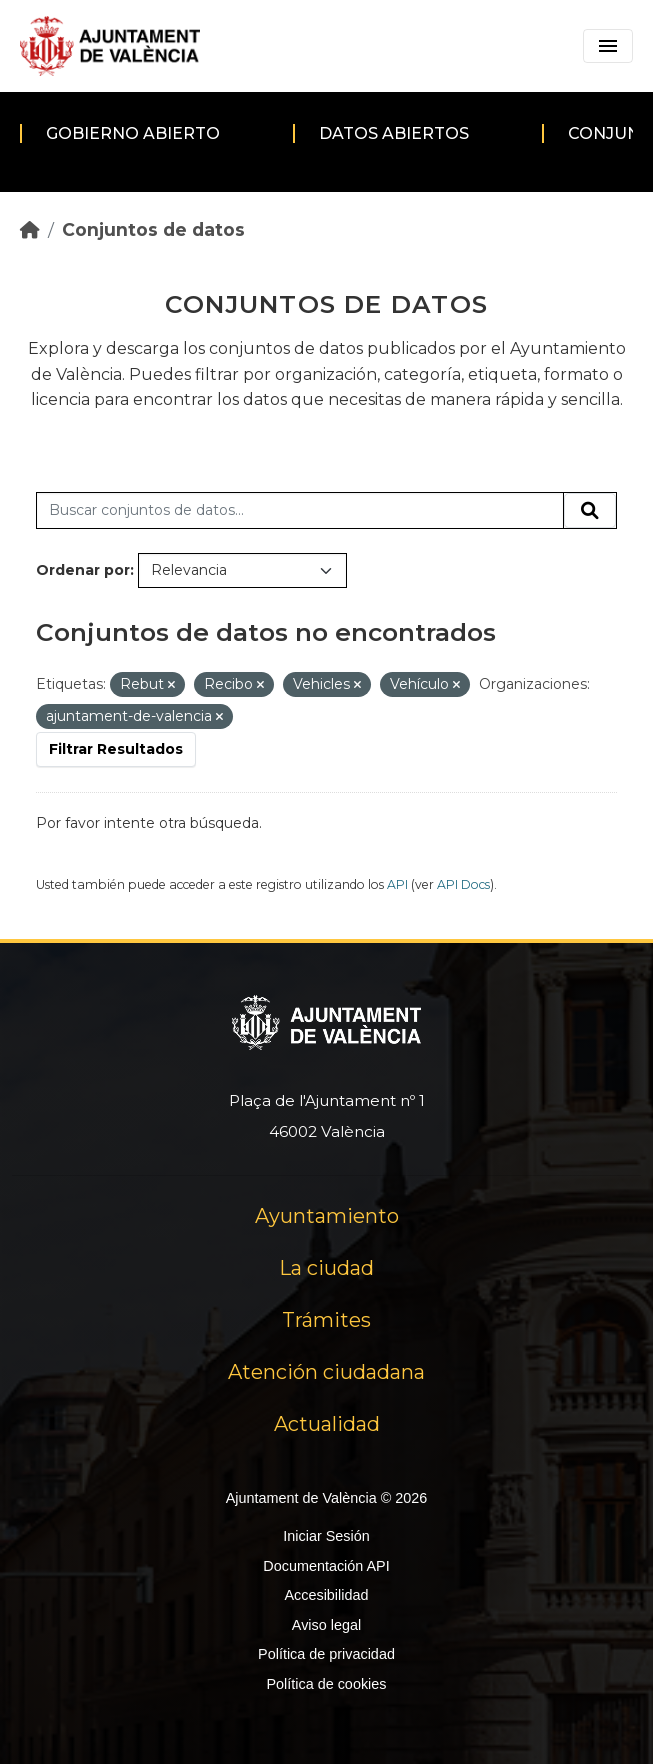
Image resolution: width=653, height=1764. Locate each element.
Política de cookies (326, 1684)
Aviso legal (326, 1625)
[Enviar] (590, 511)
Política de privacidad (326, 1654)
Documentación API (326, 1566)
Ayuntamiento (327, 1216)
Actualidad (327, 1424)
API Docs (463, 884)
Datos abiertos (394, 133)
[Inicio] (30, 229)
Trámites (326, 1320)
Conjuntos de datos (153, 229)
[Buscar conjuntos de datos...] (300, 511)
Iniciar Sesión (326, 1536)
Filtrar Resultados (116, 749)
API (397, 884)
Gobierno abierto (133, 133)
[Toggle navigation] (608, 46)
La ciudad (326, 1268)
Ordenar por (83, 570)
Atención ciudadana (326, 1372)
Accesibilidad (326, 1595)
